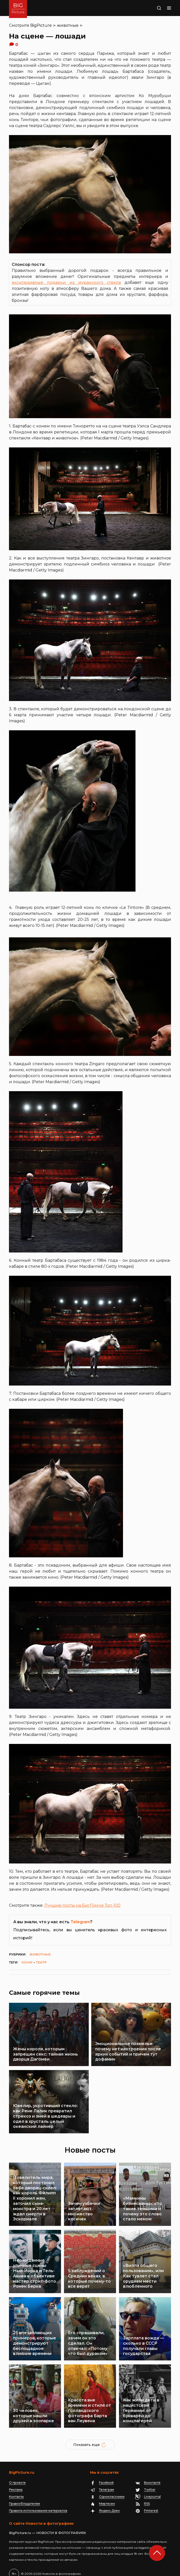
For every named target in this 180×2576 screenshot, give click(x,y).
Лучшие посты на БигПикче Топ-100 (82, 1905)
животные (67, 25)
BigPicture (41, 25)
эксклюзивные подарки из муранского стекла (66, 282)
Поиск (154, 8)
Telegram (80, 1921)
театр (41, 1962)
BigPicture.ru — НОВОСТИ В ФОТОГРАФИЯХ (47, 2525)
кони (27, 1962)
